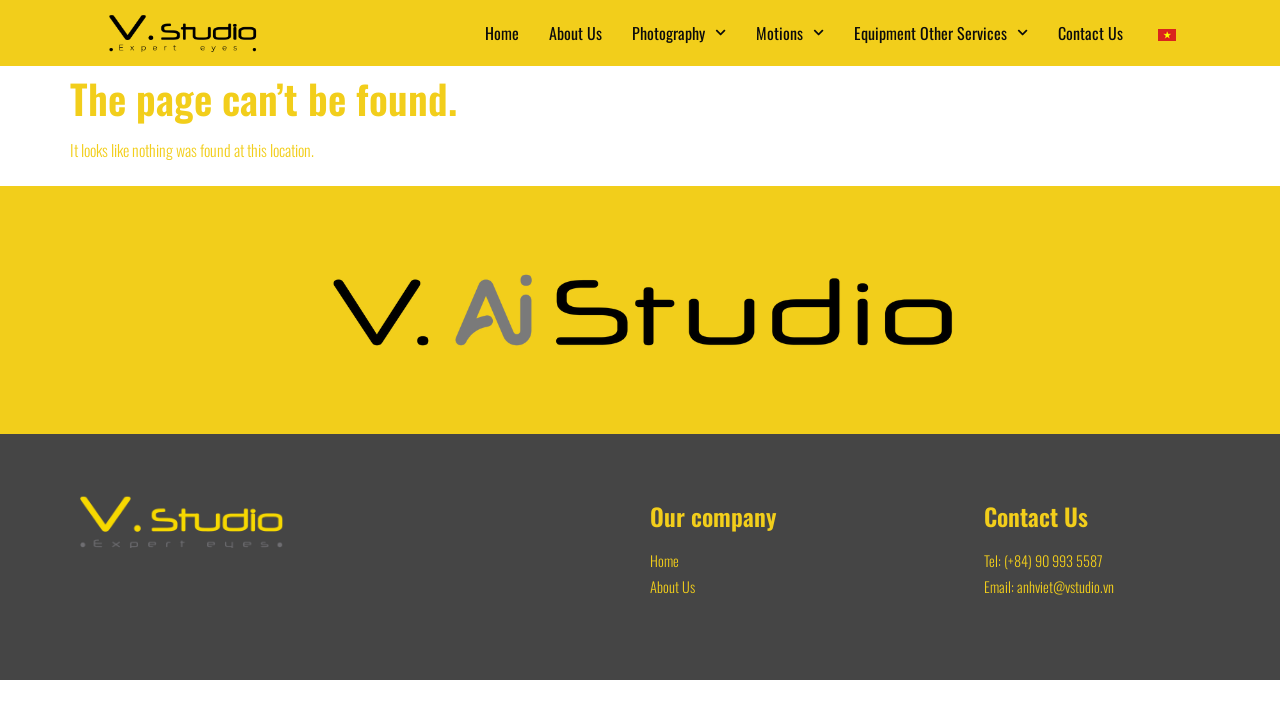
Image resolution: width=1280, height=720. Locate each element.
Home (502, 33)
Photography (679, 32)
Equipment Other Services (941, 32)
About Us (575, 33)
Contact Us (1090, 33)
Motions (790, 32)
